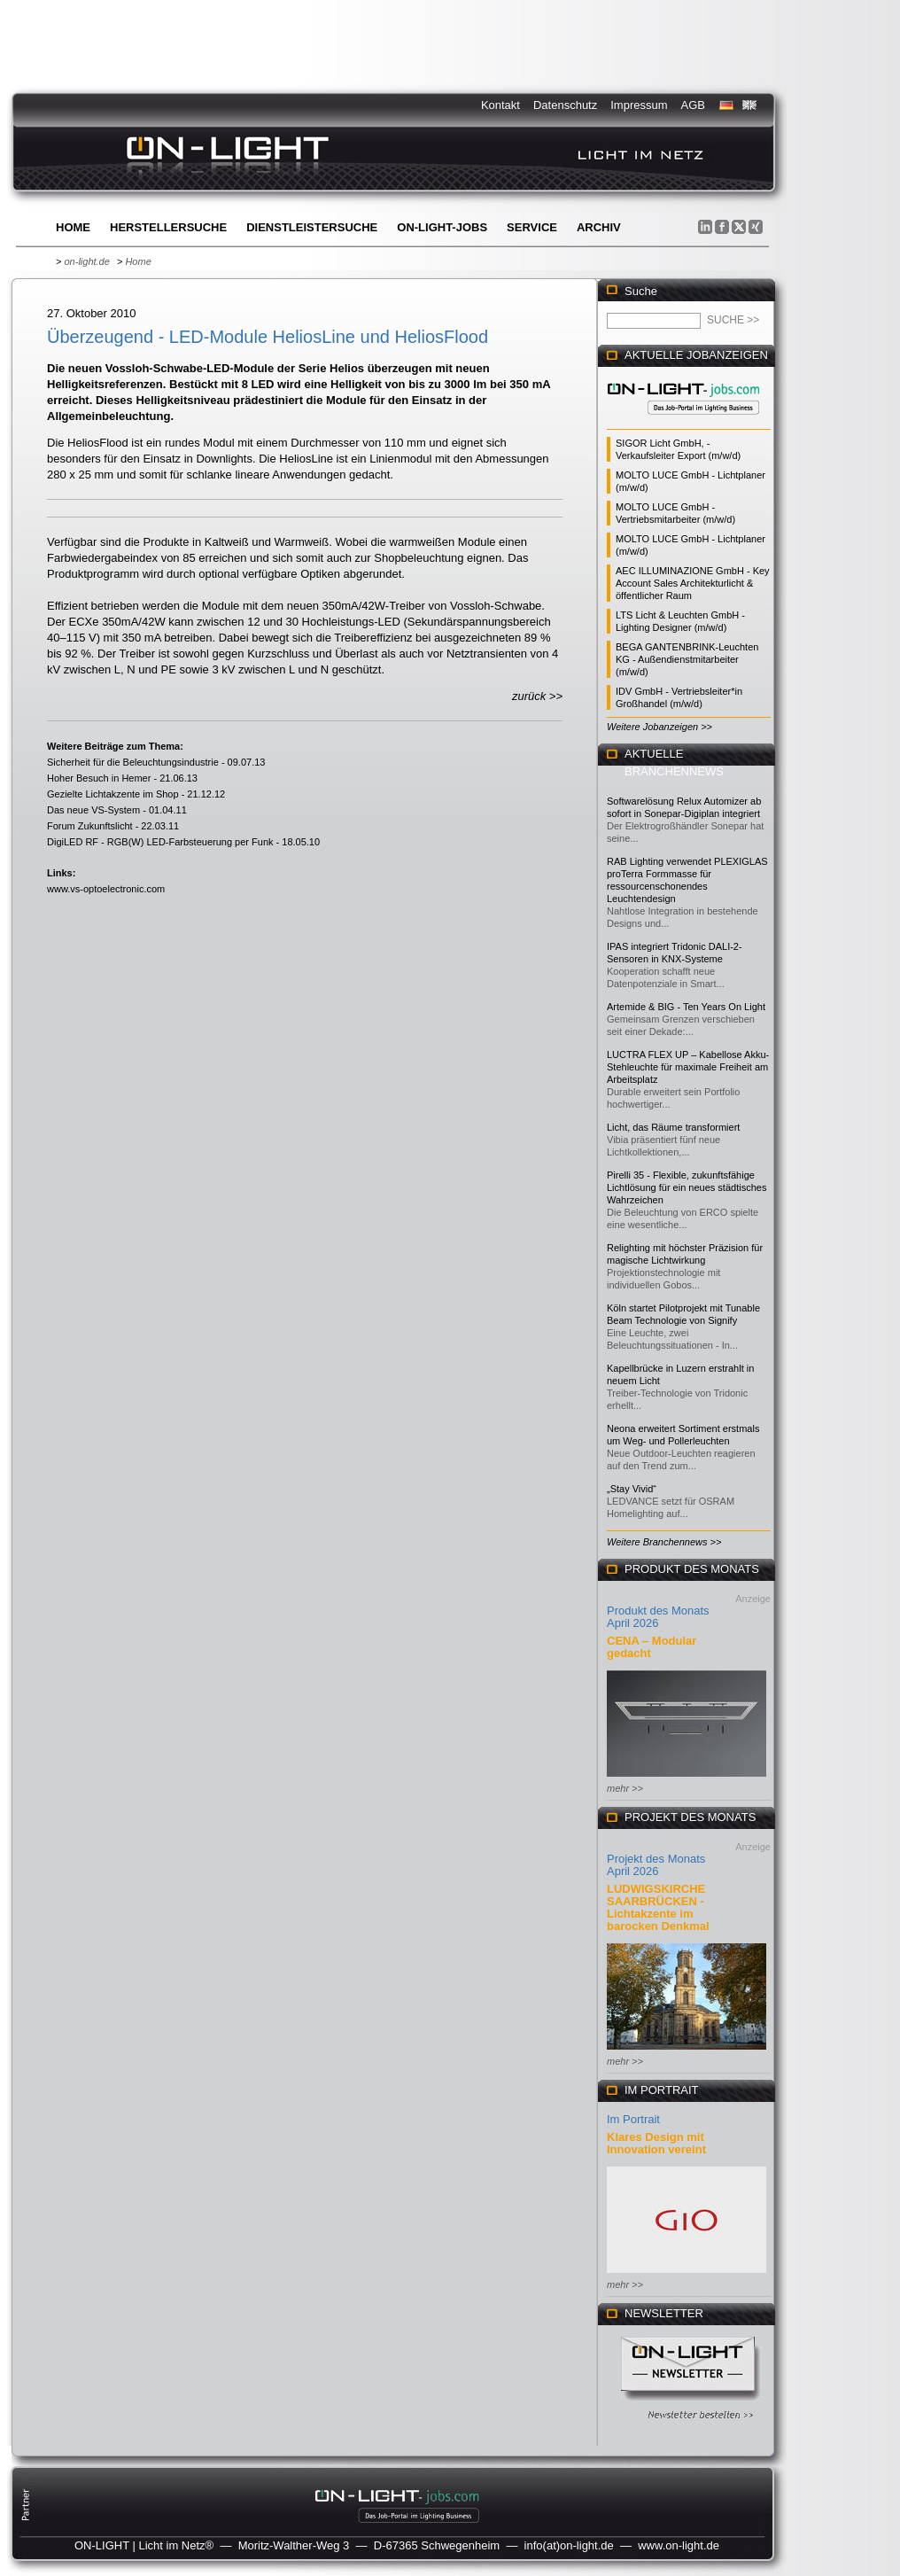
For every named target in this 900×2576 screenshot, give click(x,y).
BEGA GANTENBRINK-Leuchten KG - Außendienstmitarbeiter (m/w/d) (687, 659)
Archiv (599, 227)
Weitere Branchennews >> (664, 1542)
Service (532, 227)
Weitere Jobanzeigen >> (659, 726)
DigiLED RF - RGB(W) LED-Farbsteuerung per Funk (160, 842)
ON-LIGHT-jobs (442, 227)
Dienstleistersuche (311, 227)
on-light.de (86, 261)
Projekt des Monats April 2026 (656, 1865)
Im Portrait (633, 2119)
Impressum (638, 105)
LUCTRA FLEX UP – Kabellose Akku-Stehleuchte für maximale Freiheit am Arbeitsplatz (688, 1067)
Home (73, 227)
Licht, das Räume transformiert (673, 1127)
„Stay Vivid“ (631, 1488)
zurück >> (537, 696)
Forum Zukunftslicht (90, 826)
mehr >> (625, 1788)
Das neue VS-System (93, 810)
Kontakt (500, 105)
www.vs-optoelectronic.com (106, 888)
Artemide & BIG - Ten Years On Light (686, 1006)
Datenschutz (565, 105)
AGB (693, 105)
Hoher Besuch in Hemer (99, 778)
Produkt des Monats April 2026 (658, 1617)
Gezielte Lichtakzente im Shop (113, 794)
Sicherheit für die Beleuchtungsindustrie (133, 762)
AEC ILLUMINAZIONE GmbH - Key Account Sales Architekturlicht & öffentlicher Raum (693, 583)
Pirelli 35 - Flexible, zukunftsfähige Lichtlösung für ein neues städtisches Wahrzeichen (686, 1187)
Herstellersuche (168, 227)
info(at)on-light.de (569, 2545)
